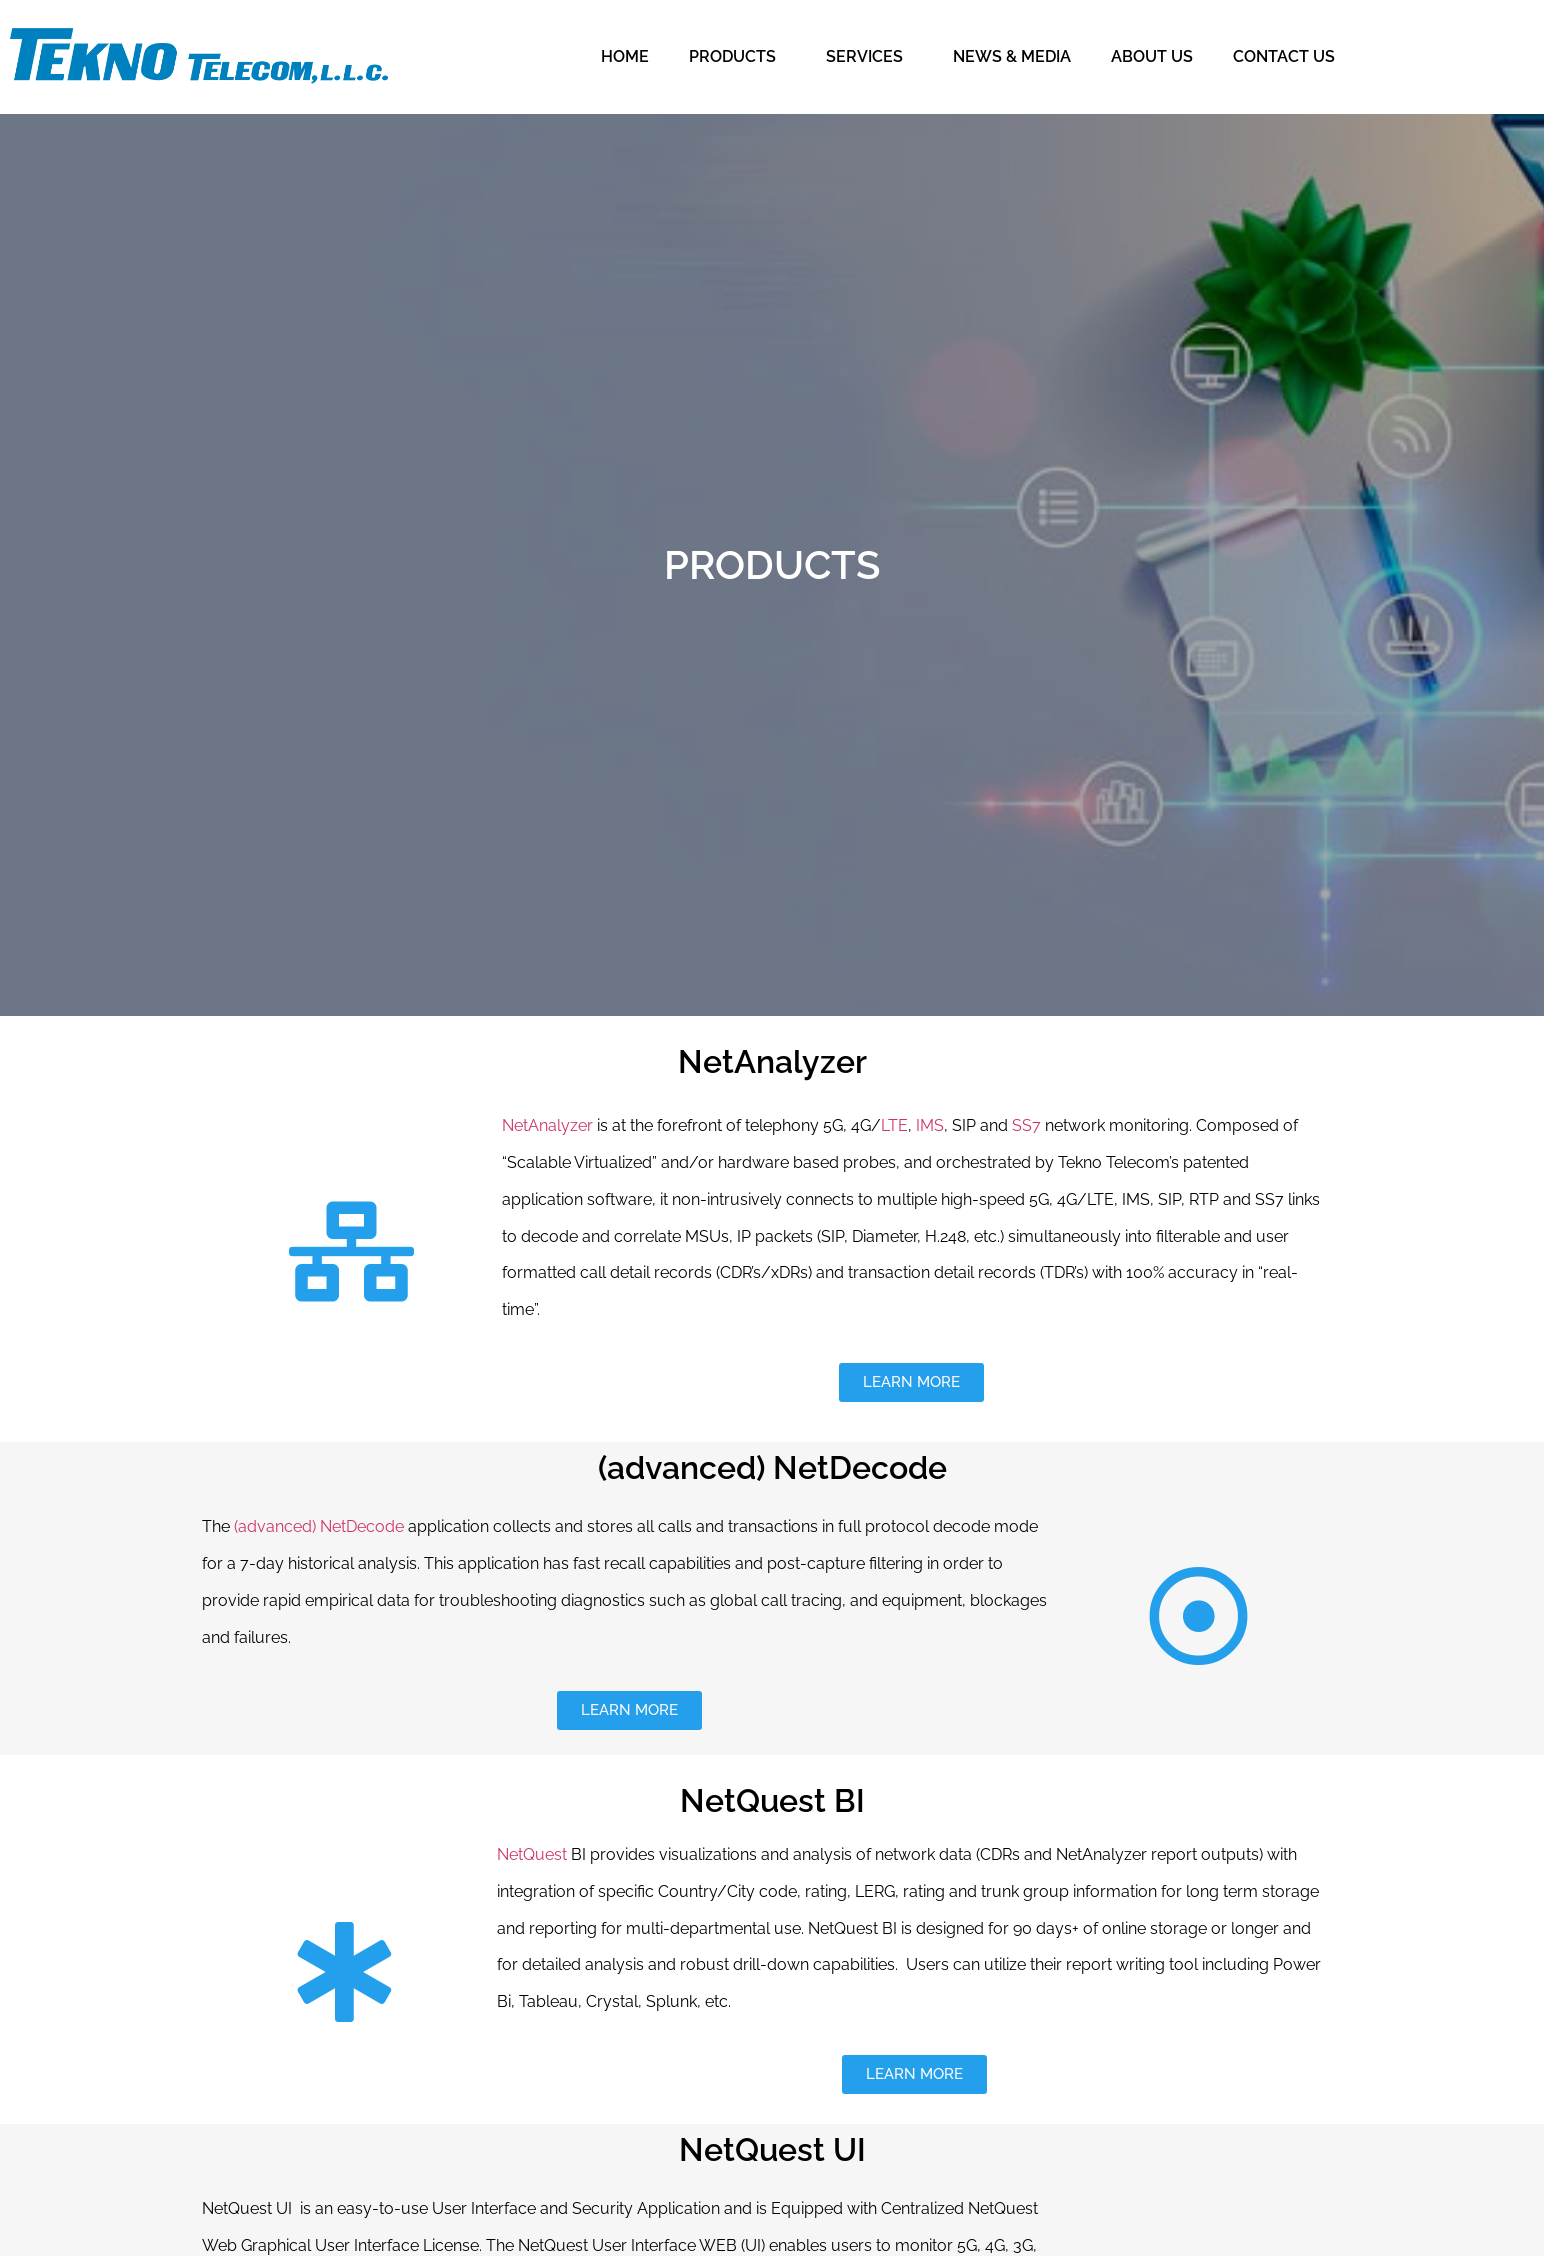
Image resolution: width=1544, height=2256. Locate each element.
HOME (625, 56)
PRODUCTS (737, 57)
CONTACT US (1284, 56)
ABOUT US (1152, 56)
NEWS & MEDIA (1012, 56)
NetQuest (532, 1854)
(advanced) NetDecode (319, 1526)
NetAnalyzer (547, 1125)
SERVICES (869, 57)
